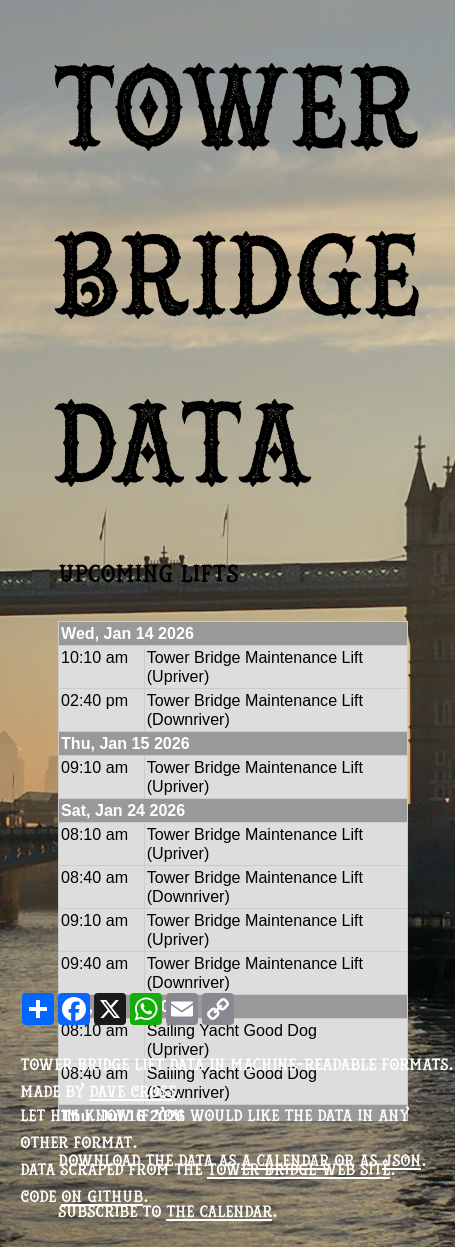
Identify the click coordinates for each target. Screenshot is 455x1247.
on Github (102, 1196)
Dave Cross (132, 1091)
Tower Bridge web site (298, 1169)
